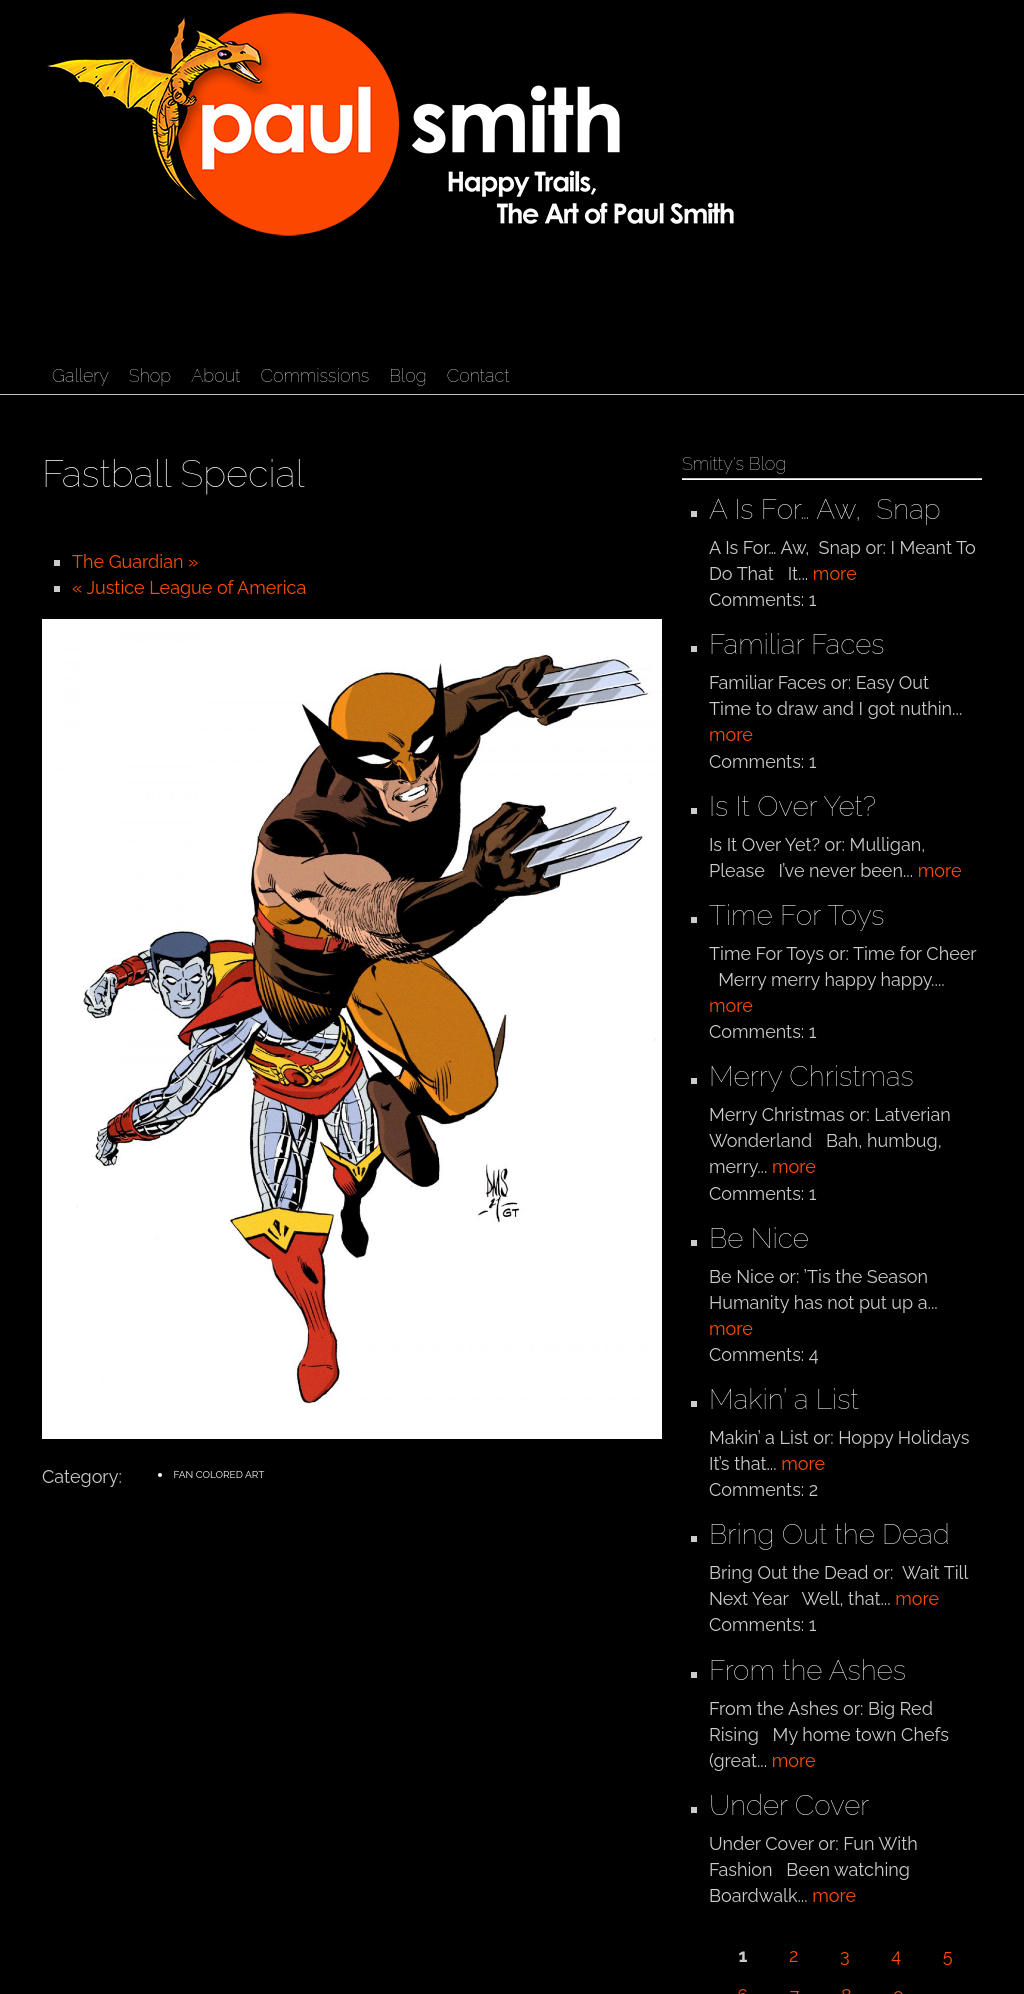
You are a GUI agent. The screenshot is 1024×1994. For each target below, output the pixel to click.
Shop (150, 375)
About (215, 375)
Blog (407, 375)
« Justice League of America (189, 587)
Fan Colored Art (218, 1474)
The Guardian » (135, 561)
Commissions (314, 375)
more (835, 573)
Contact (478, 375)
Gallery (80, 375)
